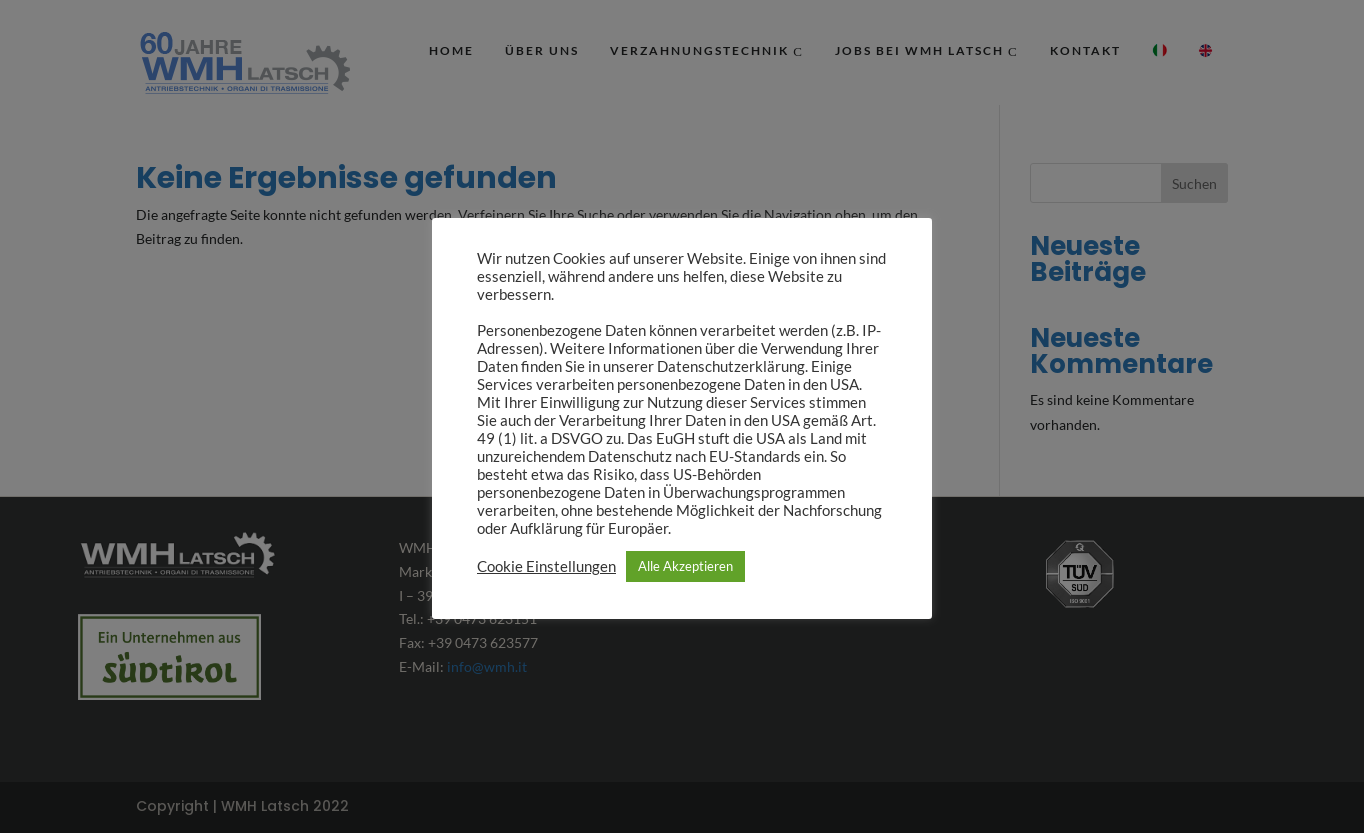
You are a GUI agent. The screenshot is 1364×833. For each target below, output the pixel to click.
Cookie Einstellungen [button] (546, 566)
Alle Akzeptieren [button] (685, 566)
